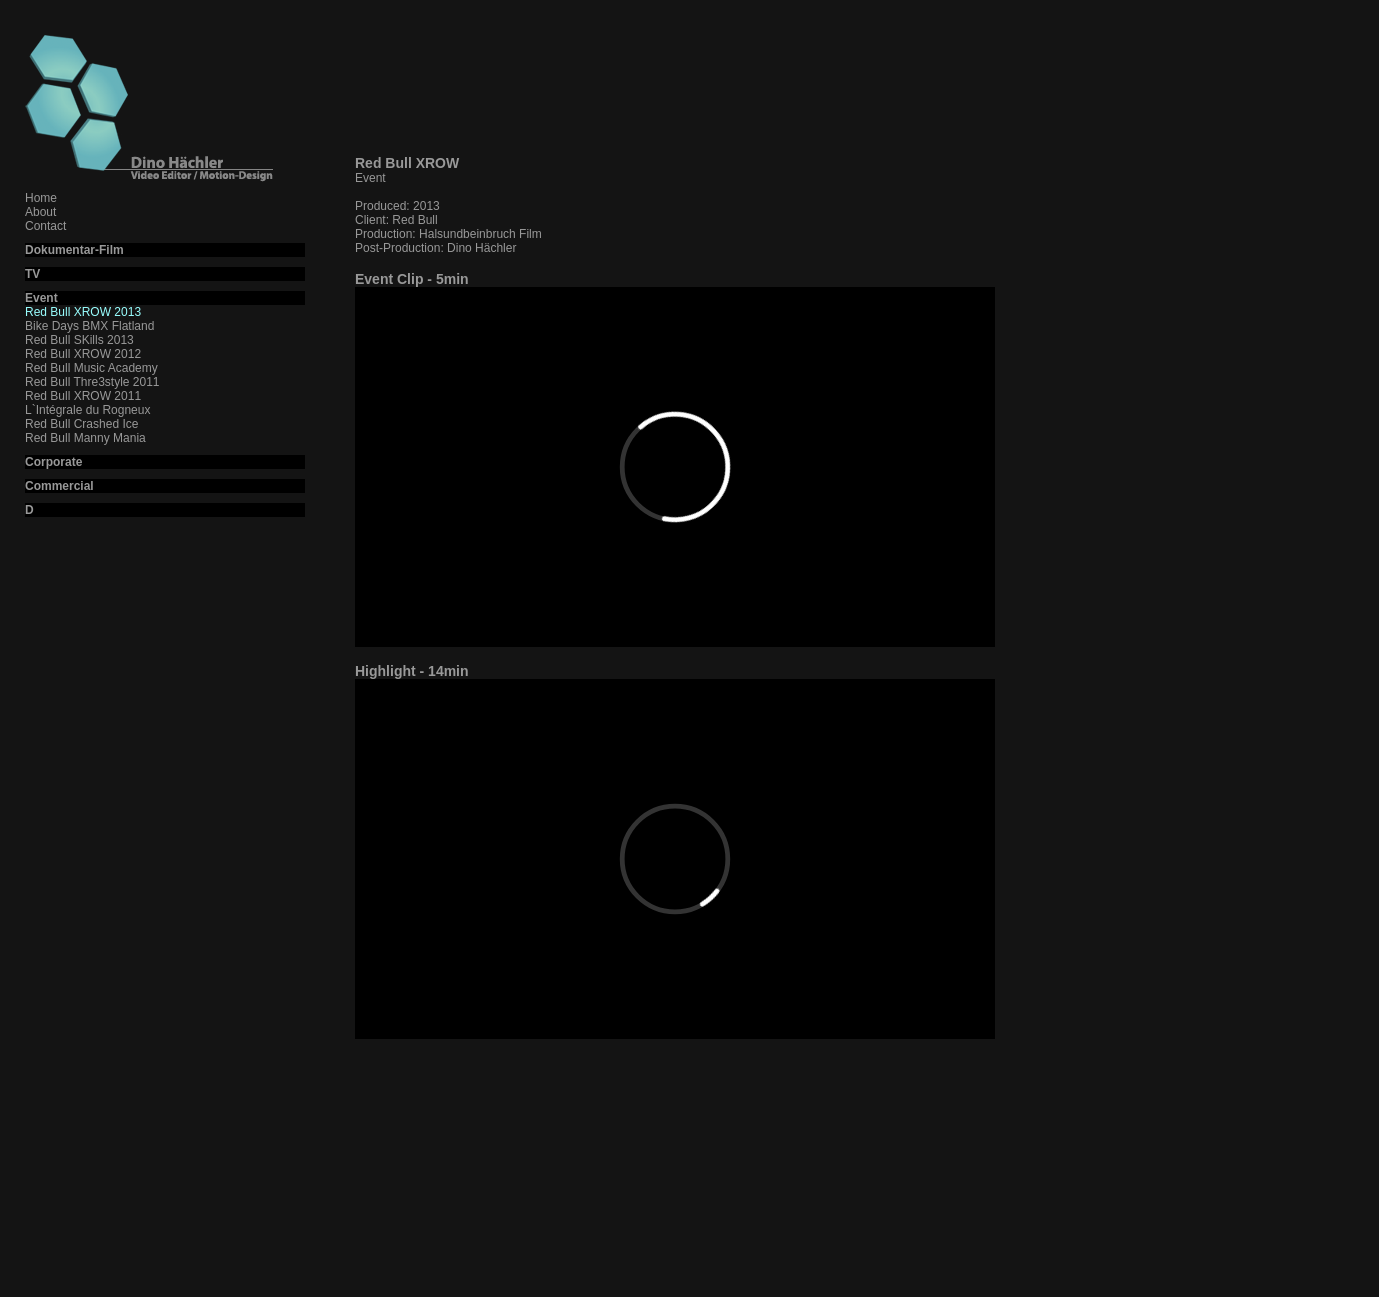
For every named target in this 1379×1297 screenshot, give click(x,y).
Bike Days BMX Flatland (89, 326)
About (40, 212)
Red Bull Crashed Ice (81, 424)
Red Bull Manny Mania (85, 438)
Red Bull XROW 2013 (83, 312)
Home (41, 198)
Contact (45, 226)
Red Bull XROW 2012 (83, 354)
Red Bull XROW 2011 (83, 396)
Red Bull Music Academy (91, 368)
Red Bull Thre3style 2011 (92, 382)
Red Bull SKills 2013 (79, 340)
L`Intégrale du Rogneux (87, 410)
